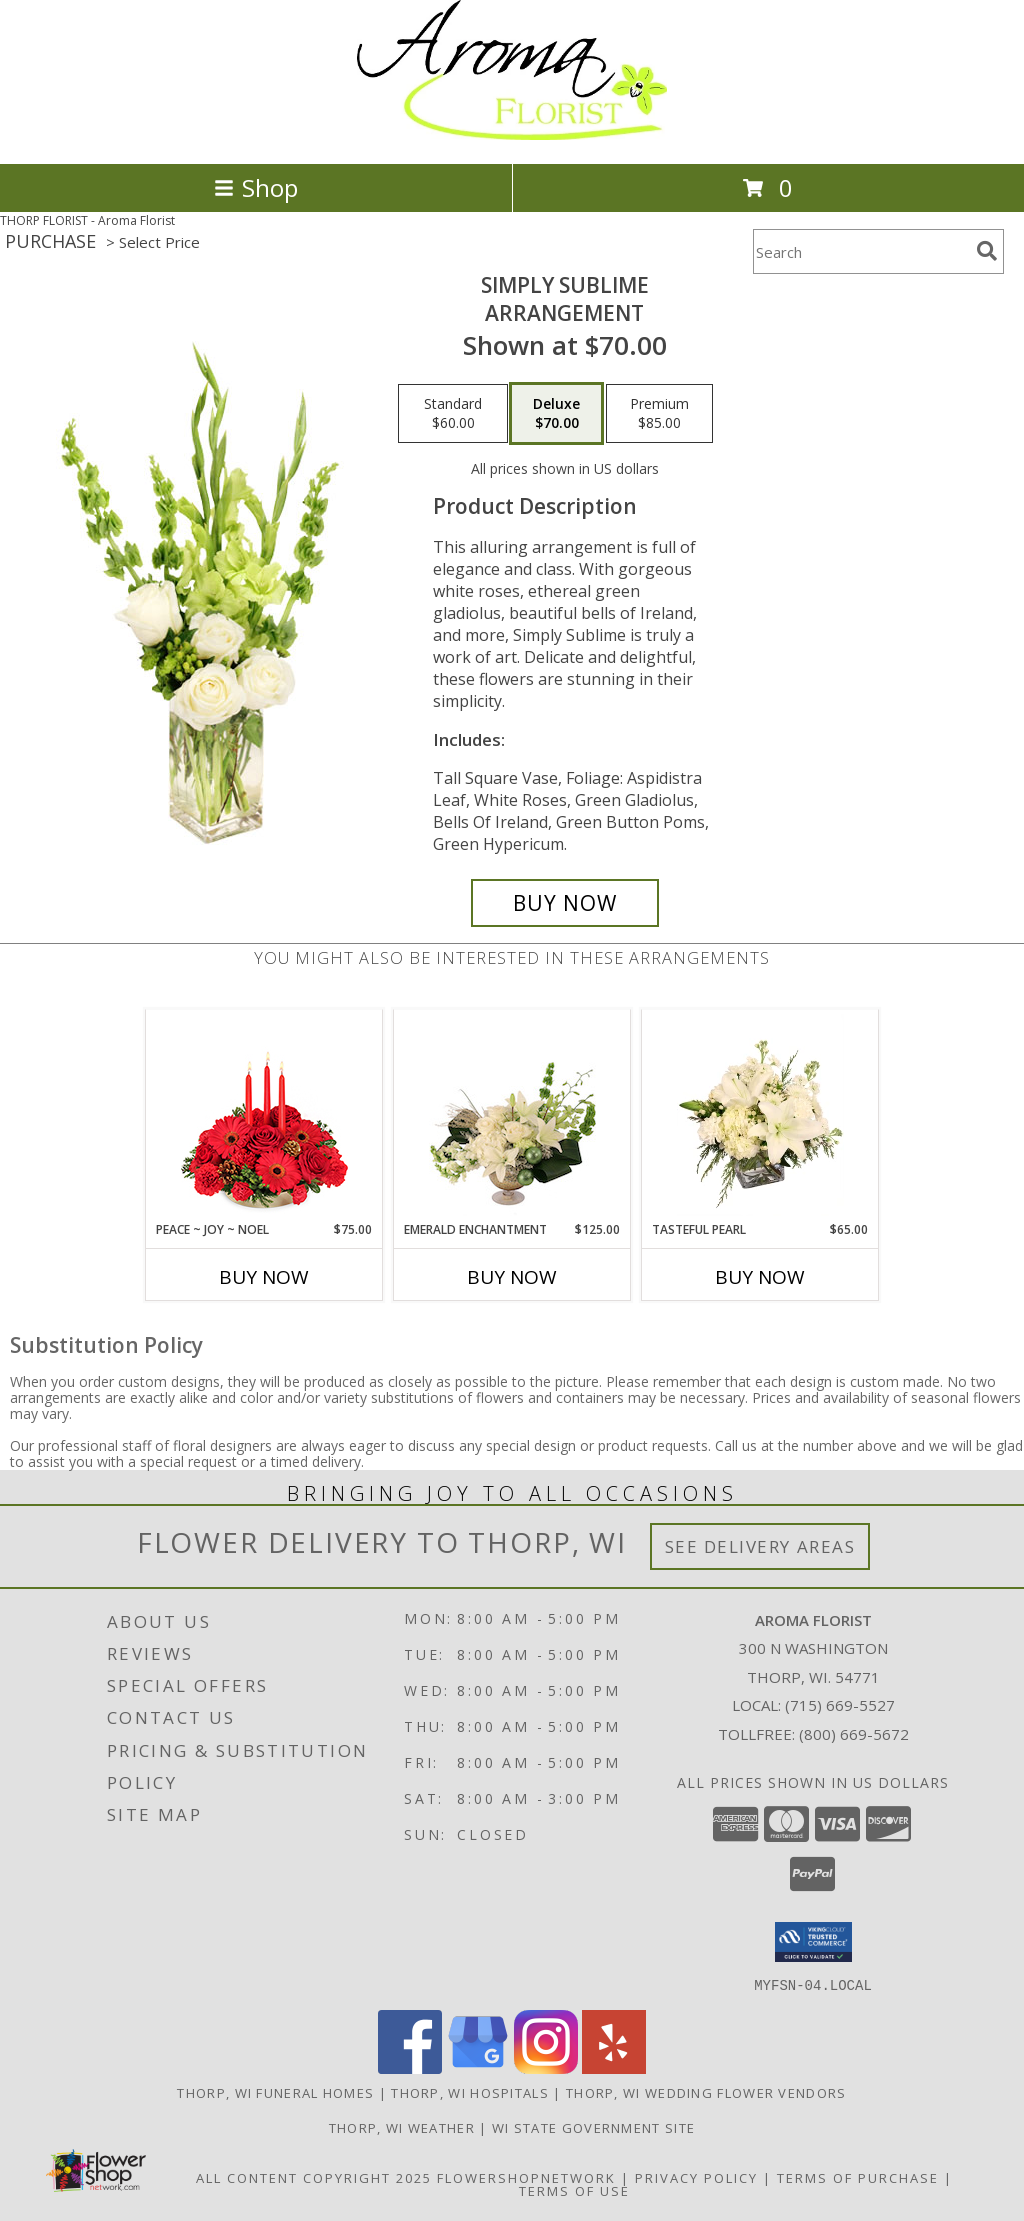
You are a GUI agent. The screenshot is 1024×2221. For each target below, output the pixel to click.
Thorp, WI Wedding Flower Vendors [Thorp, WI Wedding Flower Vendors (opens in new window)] (706, 2092)
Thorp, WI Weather (402, 2127)
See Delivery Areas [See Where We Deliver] (760, 1546)
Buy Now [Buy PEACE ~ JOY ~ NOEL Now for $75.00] (264, 1277)
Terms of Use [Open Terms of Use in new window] (574, 2190)
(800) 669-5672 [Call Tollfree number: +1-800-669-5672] (854, 1734)
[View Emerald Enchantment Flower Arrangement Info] (512, 1115)
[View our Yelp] (614, 2067)
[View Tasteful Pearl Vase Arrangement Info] (760, 1115)
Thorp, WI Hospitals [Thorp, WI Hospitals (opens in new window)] (470, 2092)
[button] (813, 1942)
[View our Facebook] (410, 2067)
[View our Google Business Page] (478, 2067)
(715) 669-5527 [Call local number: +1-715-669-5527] (840, 1705)
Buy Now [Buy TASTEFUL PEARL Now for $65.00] (760, 1277)
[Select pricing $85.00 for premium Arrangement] (659, 414)
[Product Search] (861, 251)
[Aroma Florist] (512, 134)
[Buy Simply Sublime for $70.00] (565, 903)
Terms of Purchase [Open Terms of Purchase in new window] (858, 2177)
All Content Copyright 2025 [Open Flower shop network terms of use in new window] (314, 2177)
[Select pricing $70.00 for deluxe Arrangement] (556, 414)
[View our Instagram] (546, 2067)
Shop (256, 187)
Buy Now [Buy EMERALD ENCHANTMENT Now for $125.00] (512, 1277)
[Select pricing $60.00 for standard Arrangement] (453, 414)
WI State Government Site (593, 2127)
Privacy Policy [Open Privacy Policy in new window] (696, 2177)
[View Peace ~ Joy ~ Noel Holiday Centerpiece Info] (264, 1115)
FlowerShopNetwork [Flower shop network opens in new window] (526, 2177)
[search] (987, 251)
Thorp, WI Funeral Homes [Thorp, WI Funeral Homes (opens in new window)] (275, 2092)
